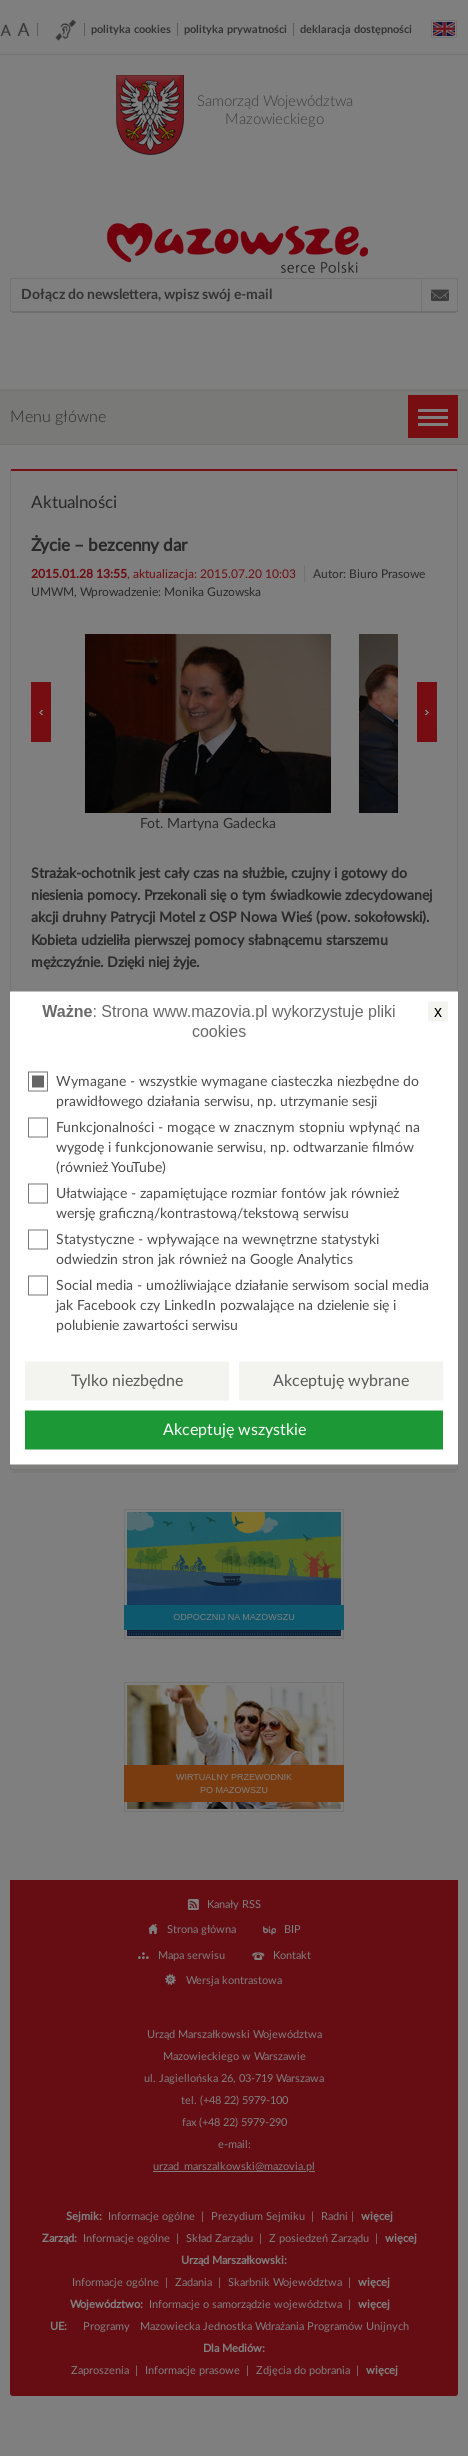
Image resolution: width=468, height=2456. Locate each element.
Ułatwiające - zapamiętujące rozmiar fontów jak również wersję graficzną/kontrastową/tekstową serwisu (213, 1202)
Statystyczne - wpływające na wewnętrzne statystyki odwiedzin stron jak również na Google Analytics (203, 1248)
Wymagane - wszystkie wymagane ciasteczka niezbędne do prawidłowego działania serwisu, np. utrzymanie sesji (223, 1090)
